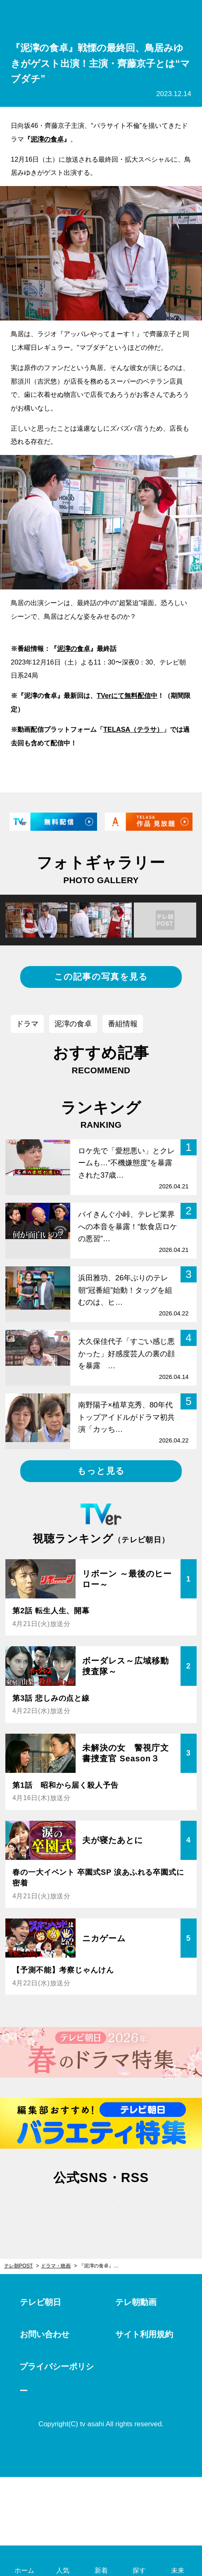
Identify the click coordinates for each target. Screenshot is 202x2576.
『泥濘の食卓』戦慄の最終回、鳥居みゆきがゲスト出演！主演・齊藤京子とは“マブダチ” (103, 2266)
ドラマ (27, 1023)
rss (136, 2207)
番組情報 (123, 1023)
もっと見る (101, 1470)
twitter (65, 2207)
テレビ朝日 (40, 2302)
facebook (101, 2207)
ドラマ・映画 (56, 2266)
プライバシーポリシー (56, 2378)
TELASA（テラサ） (133, 729)
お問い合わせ (44, 2334)
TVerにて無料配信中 (127, 695)
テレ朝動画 (136, 2302)
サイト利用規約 (144, 2334)
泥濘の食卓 (47, 139)
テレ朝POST (101, 16)
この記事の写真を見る (101, 976)
